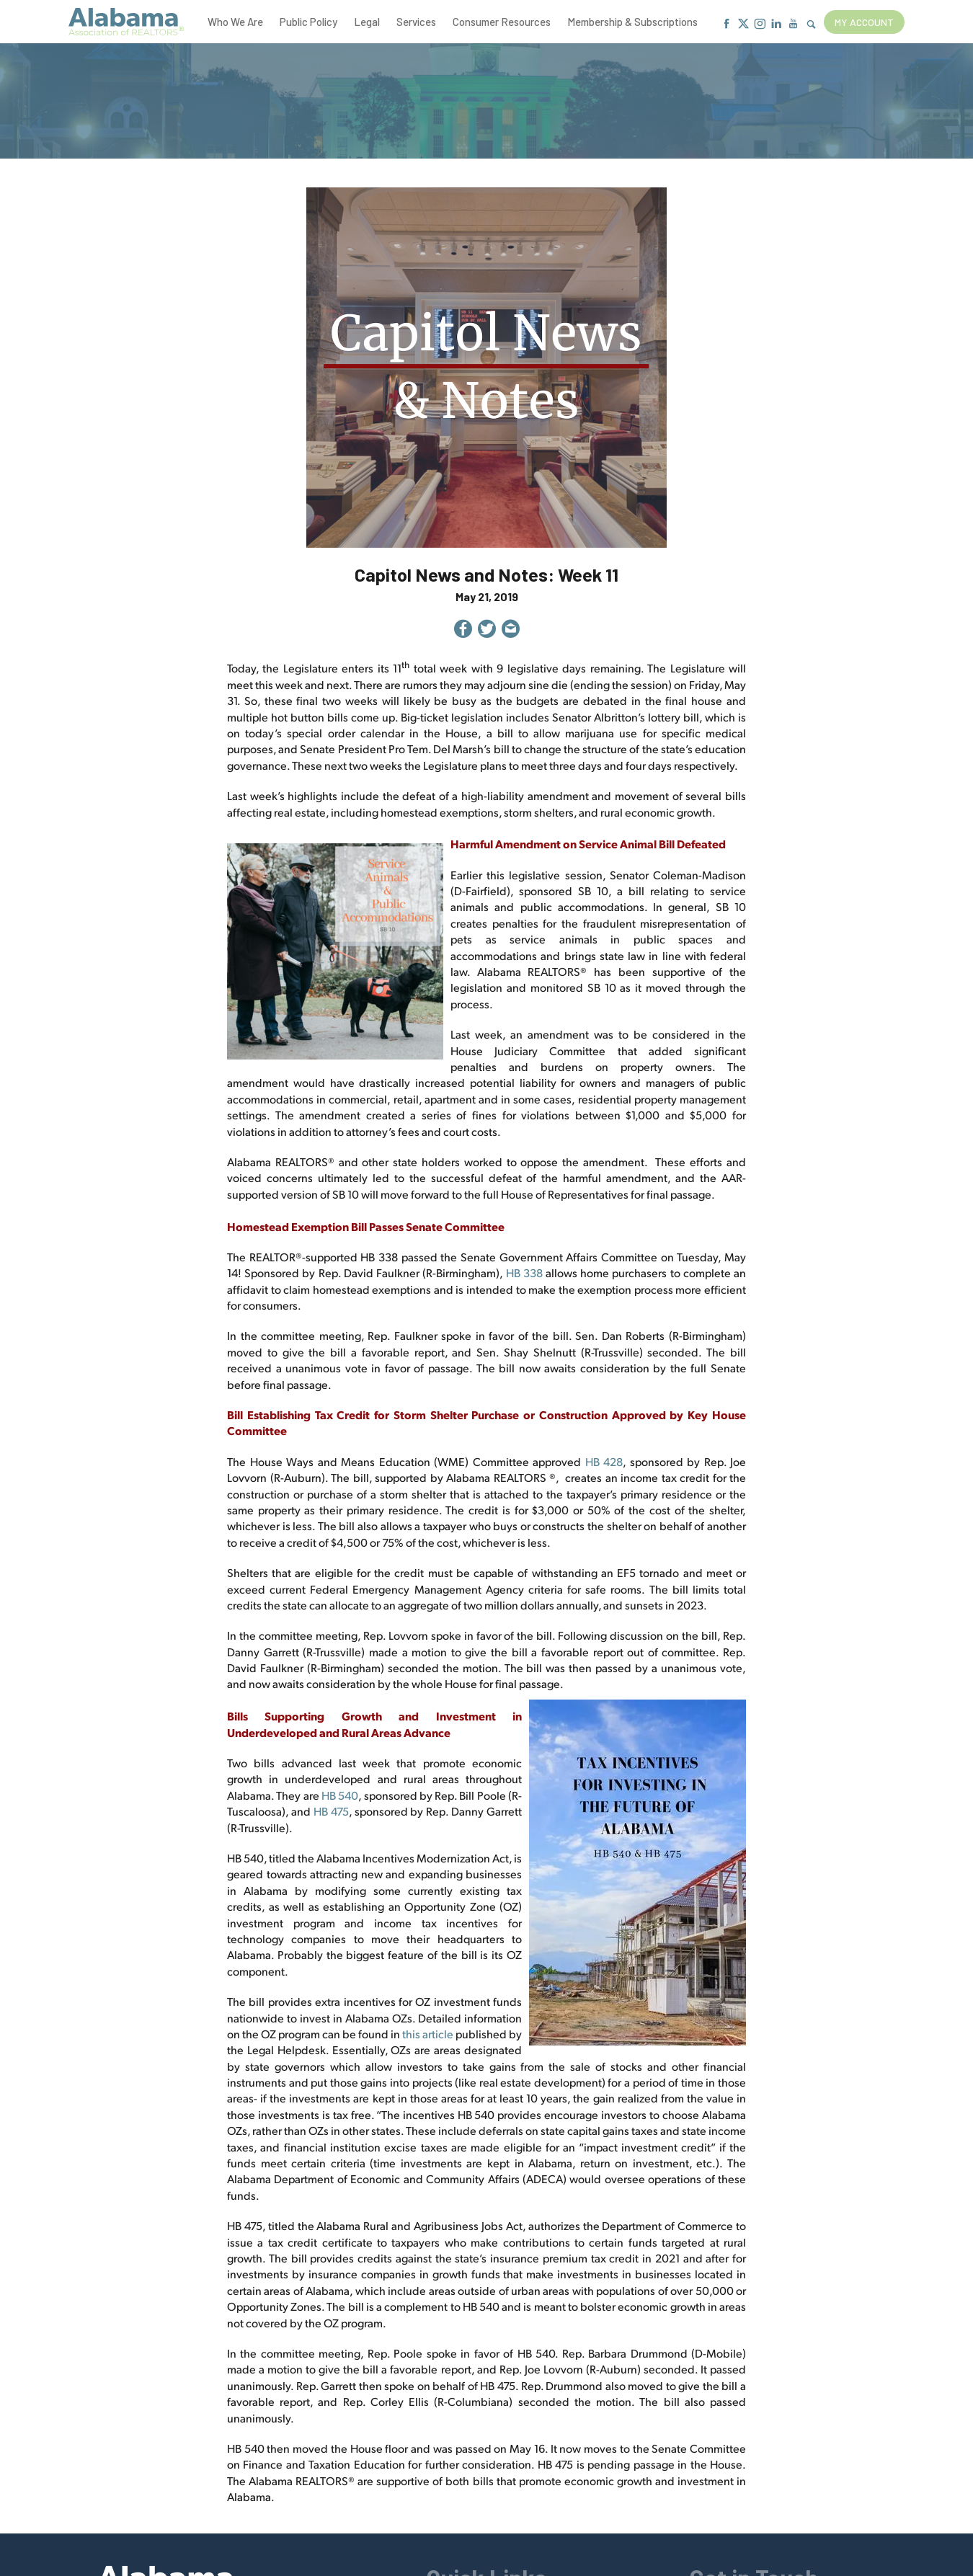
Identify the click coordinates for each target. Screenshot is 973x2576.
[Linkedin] (776, 24)
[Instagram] (760, 24)
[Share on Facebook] (463, 630)
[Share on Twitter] (487, 630)
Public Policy (308, 21)
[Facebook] (726, 24)
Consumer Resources (502, 21)
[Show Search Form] (811, 25)
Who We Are (235, 21)
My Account (864, 22)
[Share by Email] (511, 630)
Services (416, 21)
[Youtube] (793, 24)
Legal (367, 21)
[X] (743, 24)
